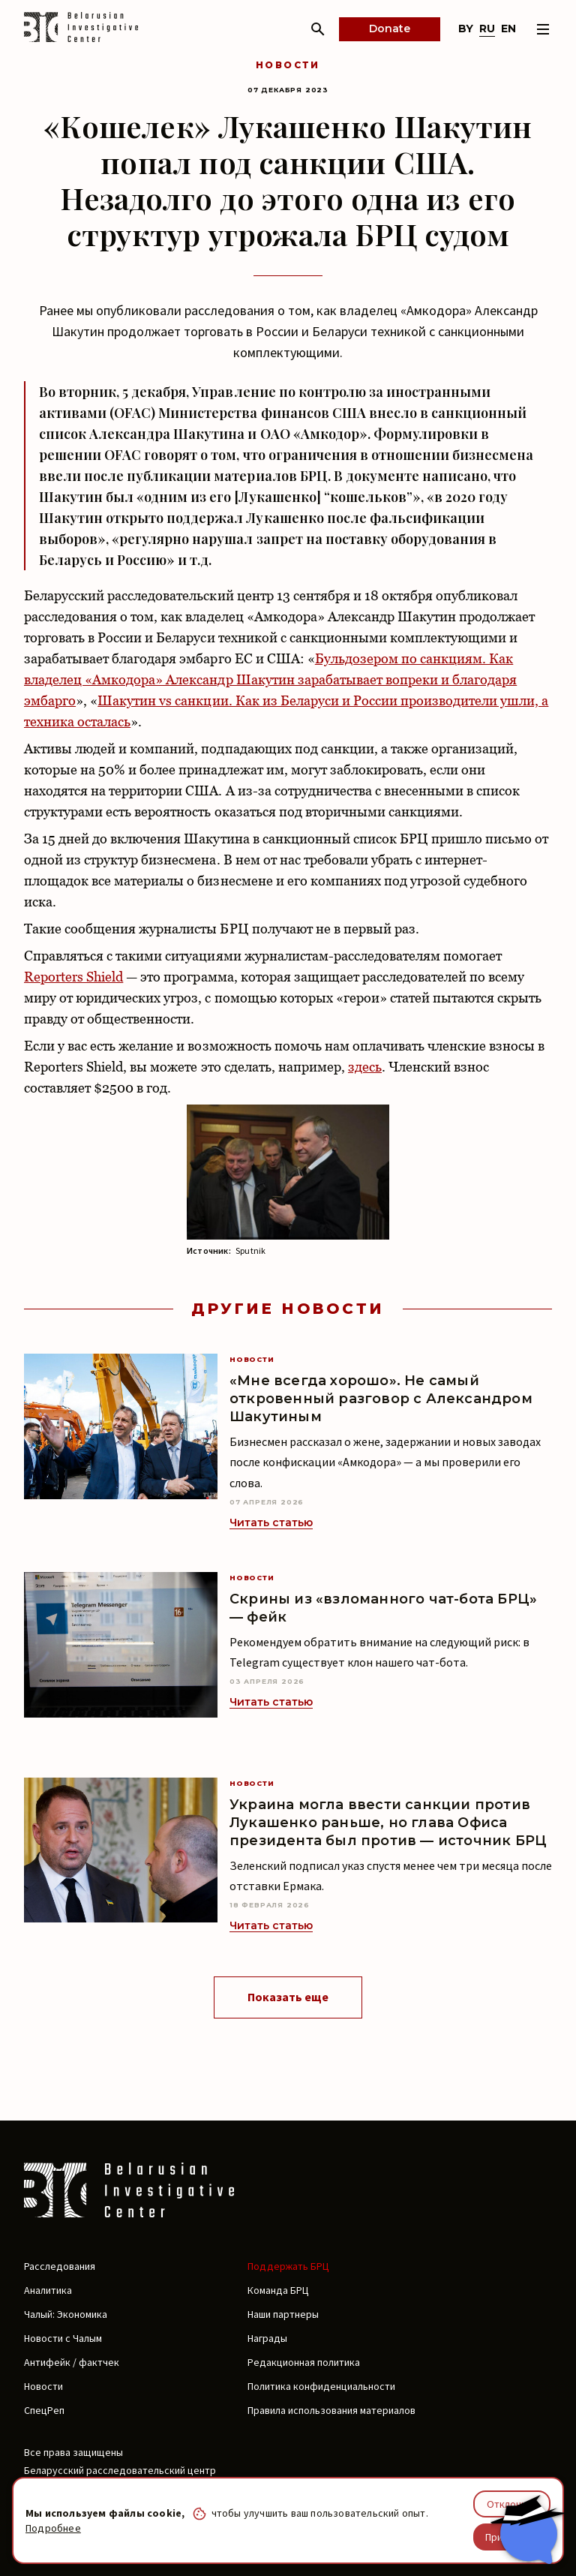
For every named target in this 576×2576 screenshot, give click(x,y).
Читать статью (271, 1522)
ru (487, 28)
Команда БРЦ (278, 2290)
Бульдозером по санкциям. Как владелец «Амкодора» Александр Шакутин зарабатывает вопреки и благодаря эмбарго (270, 679)
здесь (365, 1067)
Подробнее (53, 2528)
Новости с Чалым (63, 2338)
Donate (389, 28)
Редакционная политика (304, 2362)
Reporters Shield (73, 976)
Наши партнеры (283, 2314)
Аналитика (48, 2290)
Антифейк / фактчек (71, 2362)
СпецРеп (44, 2410)
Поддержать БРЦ (288, 2266)
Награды (267, 2338)
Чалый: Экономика (65, 2314)
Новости (288, 65)
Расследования (59, 2266)
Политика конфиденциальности (321, 2386)
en (508, 28)
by (465, 28)
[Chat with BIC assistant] (527, 2529)
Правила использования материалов (332, 2410)
